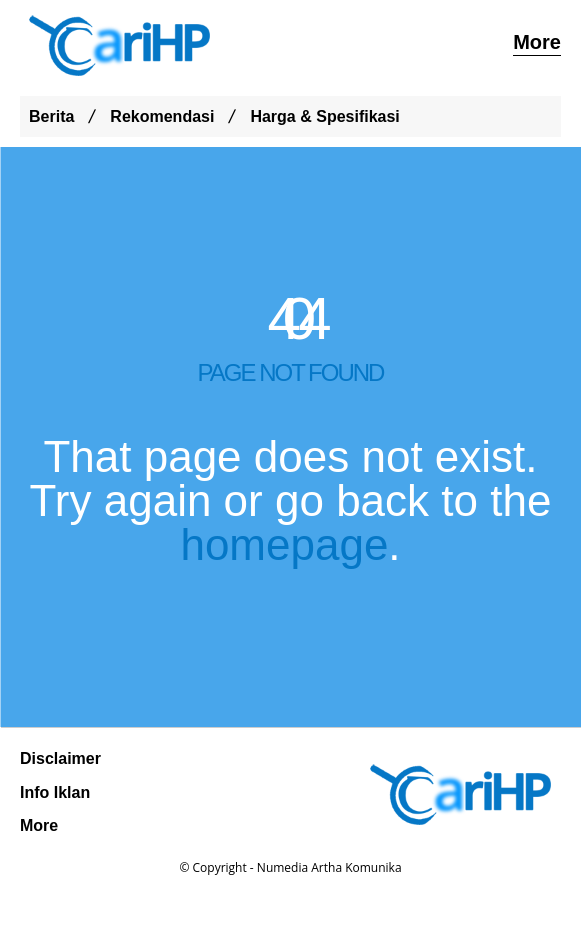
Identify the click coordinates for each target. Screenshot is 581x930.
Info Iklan (55, 792)
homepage (284, 544)
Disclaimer (60, 758)
